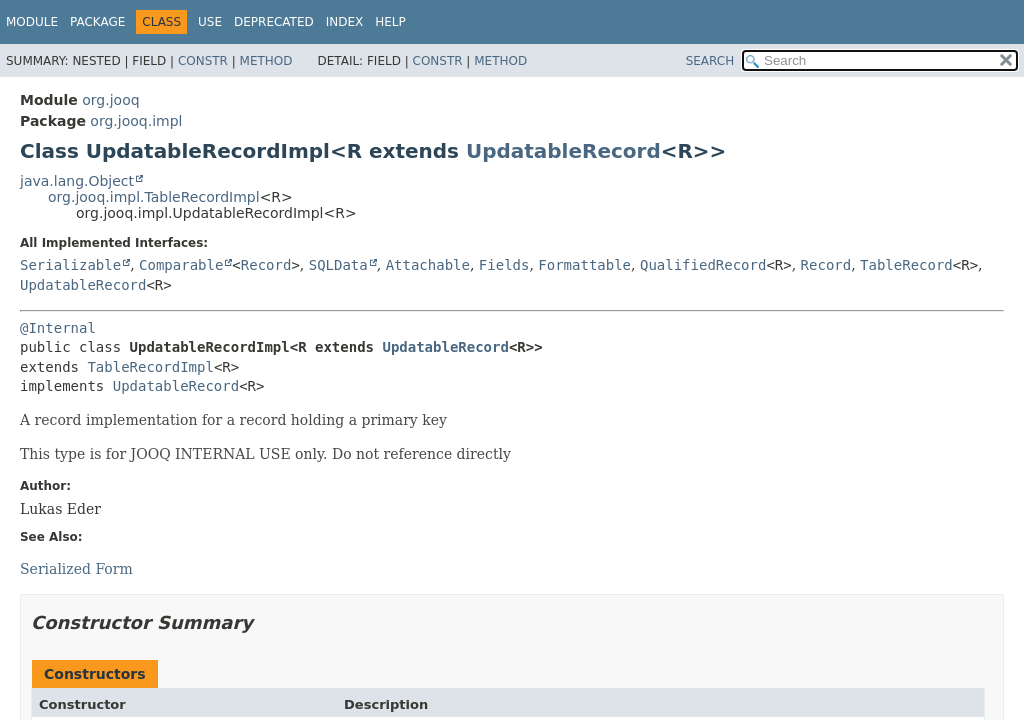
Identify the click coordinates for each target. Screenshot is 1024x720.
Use (210, 22)
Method (266, 61)
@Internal (58, 328)
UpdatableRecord (563, 151)
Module (32, 22)
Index (345, 22)
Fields (504, 265)
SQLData (338, 265)
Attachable (428, 265)
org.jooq (110, 100)
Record (266, 265)
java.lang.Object (77, 181)
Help (390, 22)
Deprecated (274, 22)
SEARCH (710, 61)
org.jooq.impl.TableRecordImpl (154, 197)
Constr (203, 61)
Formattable (584, 265)
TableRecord (906, 265)
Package (97, 22)
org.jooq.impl (136, 121)
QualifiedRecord (703, 265)
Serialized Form (76, 569)
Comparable (181, 265)
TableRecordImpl (150, 367)
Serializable (70, 265)
